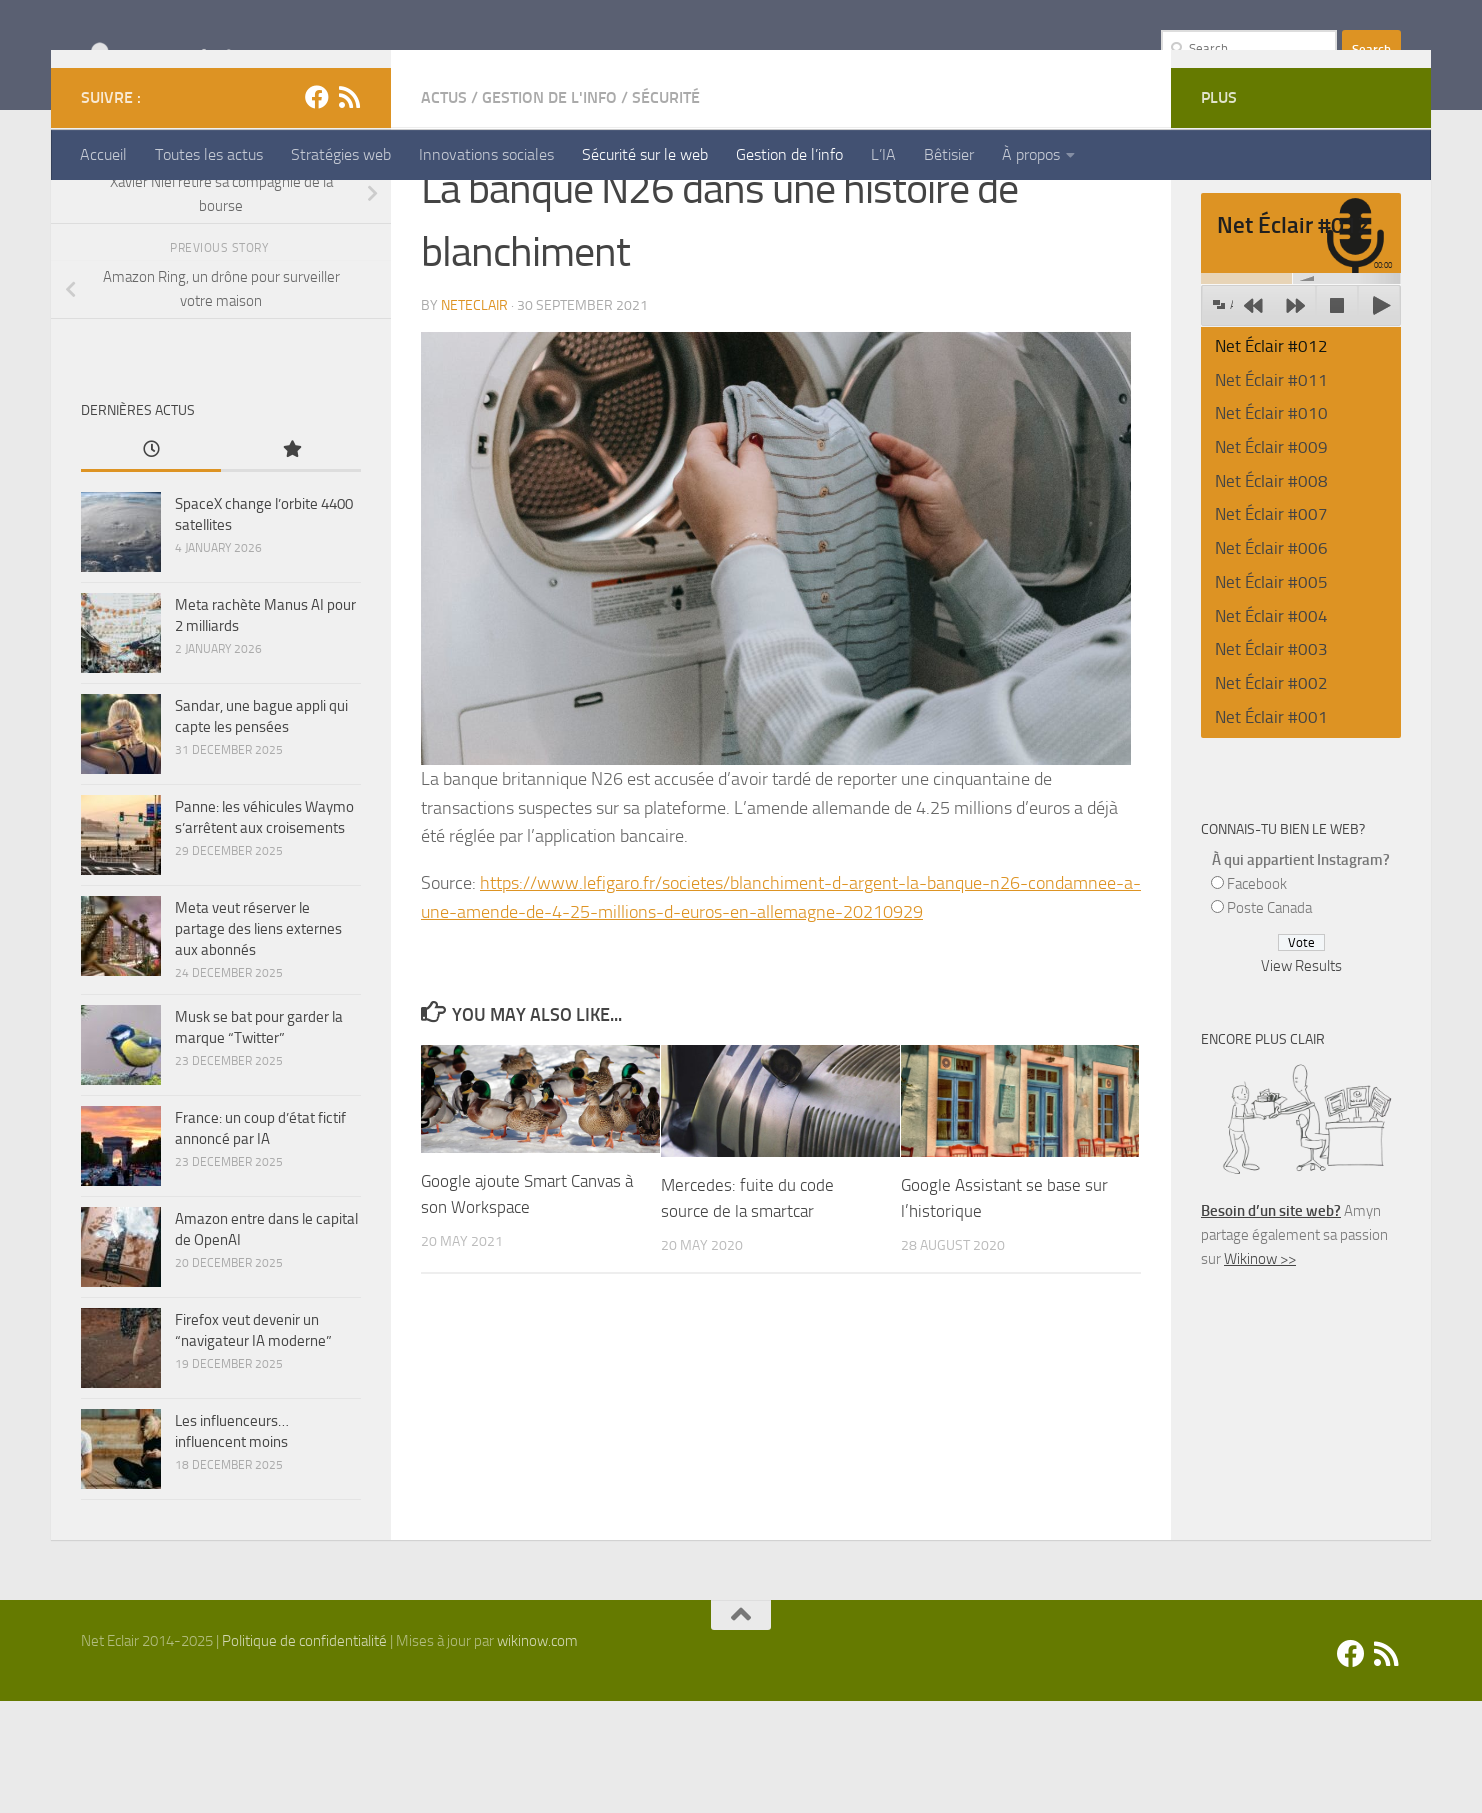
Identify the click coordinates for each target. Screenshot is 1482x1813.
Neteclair (474, 417)
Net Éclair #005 (1271, 694)
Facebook (1257, 996)
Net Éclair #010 (1271, 525)
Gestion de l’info (789, 154)
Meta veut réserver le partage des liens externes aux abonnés (258, 1041)
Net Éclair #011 (1271, 492)
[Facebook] (317, 209)
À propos (1031, 154)
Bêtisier (949, 154)
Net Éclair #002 (1271, 795)
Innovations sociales (486, 154)
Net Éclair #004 (1271, 728)
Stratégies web (341, 154)
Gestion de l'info (549, 209)
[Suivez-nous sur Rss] (349, 209)
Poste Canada (1269, 1020)
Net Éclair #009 (1271, 559)
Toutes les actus (209, 154)
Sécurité (666, 209)
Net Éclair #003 (1271, 761)
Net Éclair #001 (1271, 829)
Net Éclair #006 (1271, 660)
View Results (1301, 1078)
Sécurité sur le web (645, 154)
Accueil (103, 154)
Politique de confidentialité (304, 1753)
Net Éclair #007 (1271, 626)
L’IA (883, 154)
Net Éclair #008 (1271, 593)
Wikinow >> (1260, 1371)
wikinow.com (537, 1753)
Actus (444, 209)
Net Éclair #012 (1271, 458)
